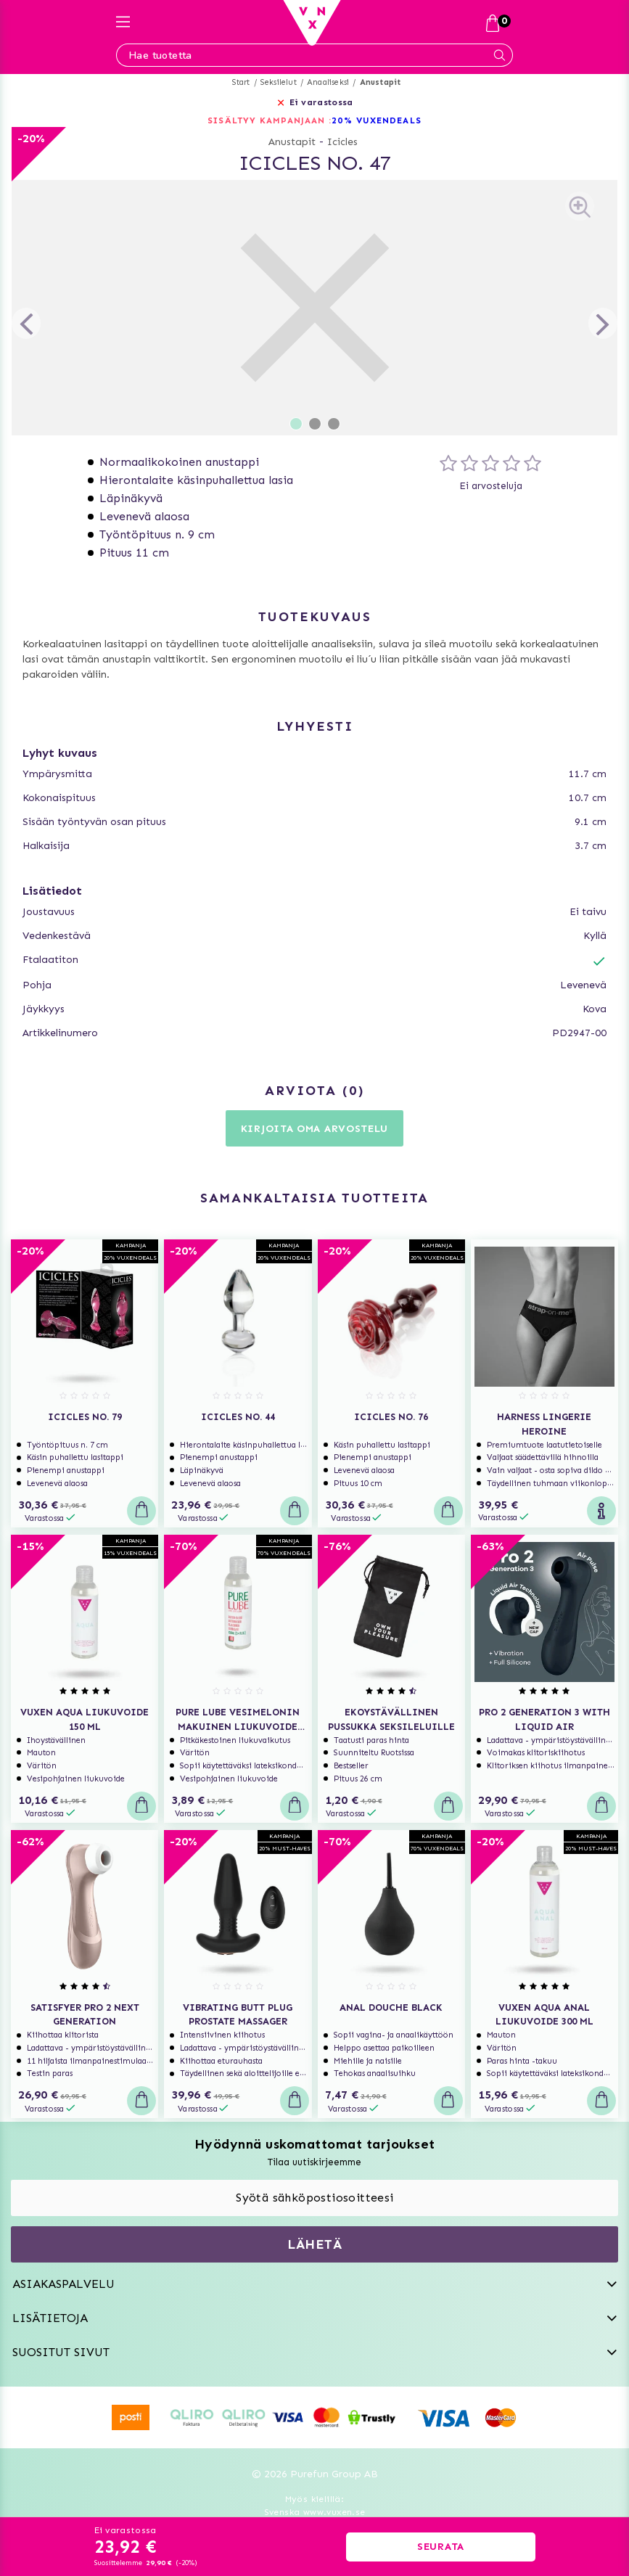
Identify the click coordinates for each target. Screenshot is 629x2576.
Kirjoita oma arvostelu (314, 1129)
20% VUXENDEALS (376, 120)
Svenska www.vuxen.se (315, 2512)
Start (241, 82)
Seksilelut (278, 82)
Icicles (342, 142)
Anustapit (380, 82)
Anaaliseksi (328, 82)
